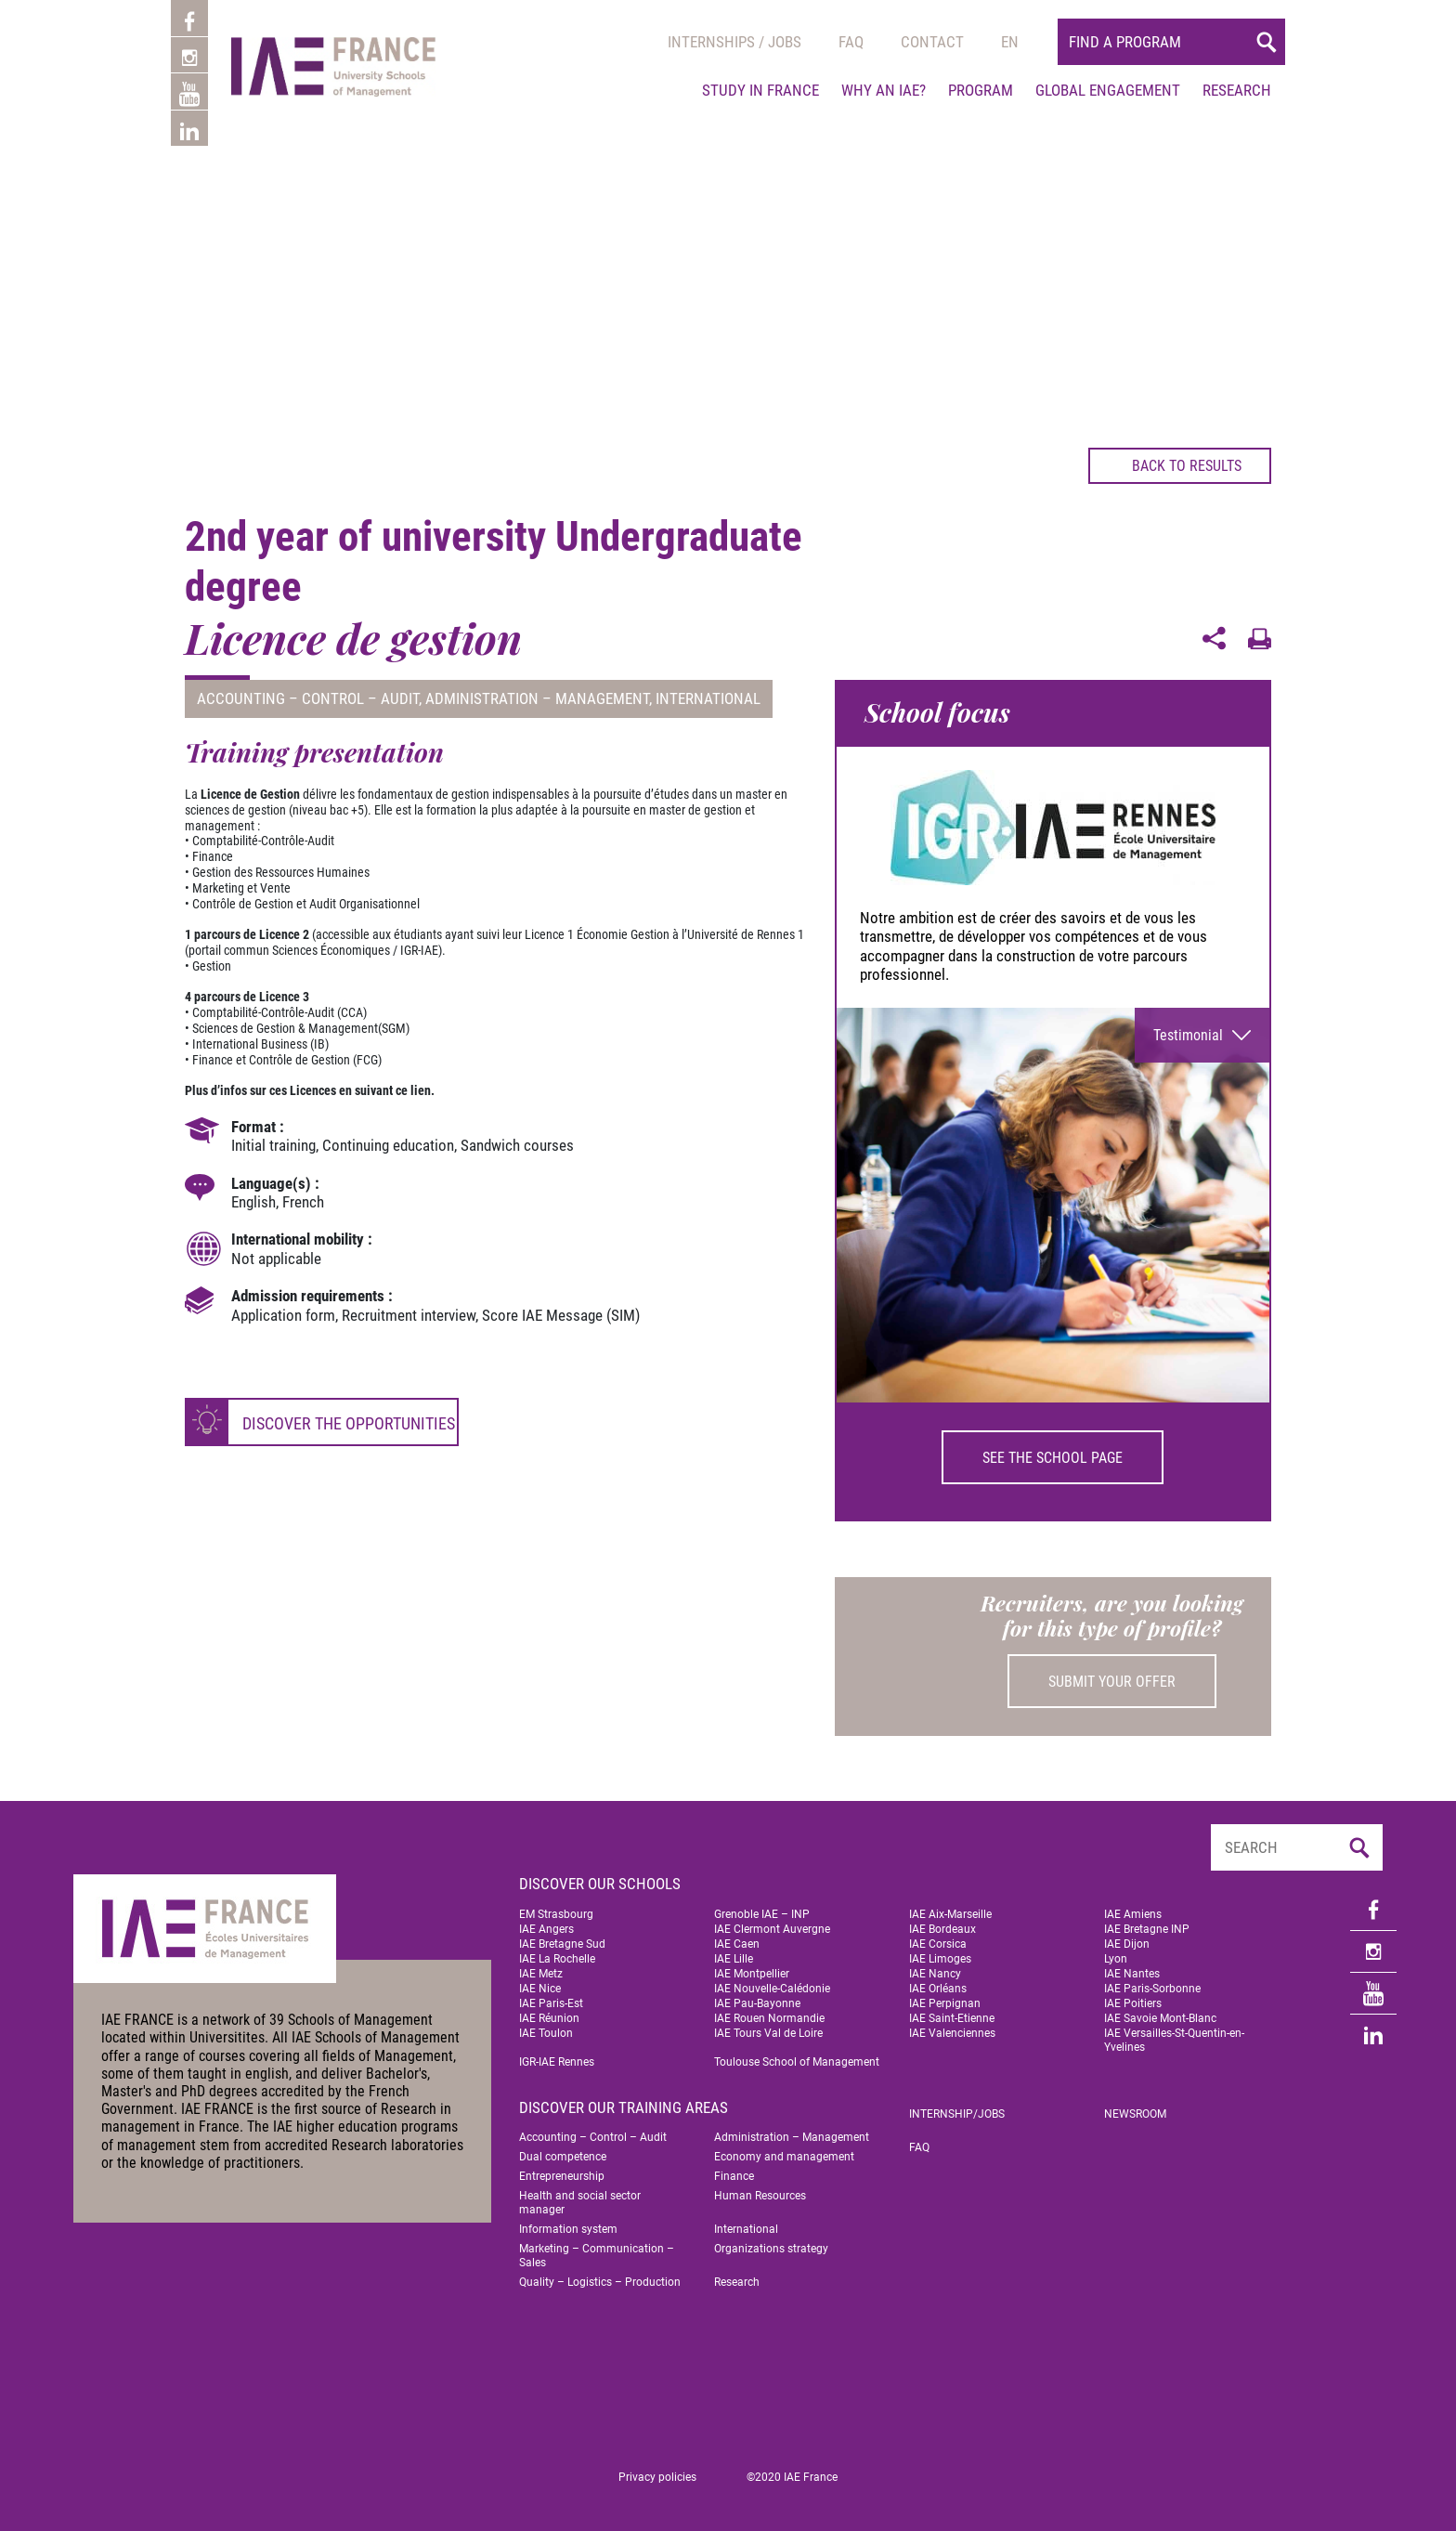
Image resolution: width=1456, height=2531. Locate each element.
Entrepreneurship (561, 2176)
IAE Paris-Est (551, 2003)
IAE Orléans (938, 1988)
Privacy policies (657, 2477)
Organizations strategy (771, 2248)
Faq (851, 42)
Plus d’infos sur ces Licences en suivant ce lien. (310, 1090)
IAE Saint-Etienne (951, 2018)
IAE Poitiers (1133, 2003)
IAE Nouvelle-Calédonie (772, 1988)
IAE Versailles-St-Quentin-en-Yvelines (1174, 2040)
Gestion (211, 966)
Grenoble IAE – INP (762, 1914)
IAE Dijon (1127, 1943)
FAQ (919, 2147)
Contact (932, 42)
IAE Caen (737, 1943)
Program (980, 90)
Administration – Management (537, 698)
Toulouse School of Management (796, 2061)
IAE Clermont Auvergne (772, 1929)
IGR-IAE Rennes (556, 2061)
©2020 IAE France (792, 2477)
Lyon (1115, 1958)
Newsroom (1135, 2113)
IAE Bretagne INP (1147, 1929)
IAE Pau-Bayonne (757, 2003)
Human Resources (760, 2195)
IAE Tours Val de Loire (768, 2033)
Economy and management (784, 2156)
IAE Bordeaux (942, 1929)
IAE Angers (546, 1929)
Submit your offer (1112, 1681)
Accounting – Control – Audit (308, 698)
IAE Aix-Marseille (950, 1914)
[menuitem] (1009, 42)
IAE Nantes (1132, 1973)
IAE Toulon (546, 2033)
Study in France (760, 90)
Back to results (1172, 465)
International (708, 698)
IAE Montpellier (751, 1973)
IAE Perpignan (945, 2003)
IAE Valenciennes (952, 2033)
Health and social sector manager (580, 2202)
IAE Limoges (940, 1958)
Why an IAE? (883, 90)
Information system (568, 2229)
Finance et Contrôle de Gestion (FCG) (287, 1059)
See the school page (1052, 1458)
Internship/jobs (957, 2113)
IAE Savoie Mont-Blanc (1160, 2018)
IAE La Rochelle (557, 1958)
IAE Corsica (938, 1943)
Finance (734, 2176)
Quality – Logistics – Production (600, 2282)
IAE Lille (733, 1958)
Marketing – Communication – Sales (596, 2255)
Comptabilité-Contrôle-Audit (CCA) (279, 1012)
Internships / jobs (734, 42)
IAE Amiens (1133, 1914)
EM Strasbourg (556, 1914)
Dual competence (562, 2156)
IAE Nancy (935, 1973)
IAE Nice (540, 1988)
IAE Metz (541, 1973)
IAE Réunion (549, 2018)
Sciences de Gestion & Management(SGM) (301, 1028)
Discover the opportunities (348, 1423)
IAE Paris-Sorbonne (1152, 1988)
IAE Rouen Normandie (769, 2018)
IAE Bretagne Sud (562, 1943)
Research (1236, 90)
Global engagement (1107, 90)
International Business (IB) (260, 1044)
